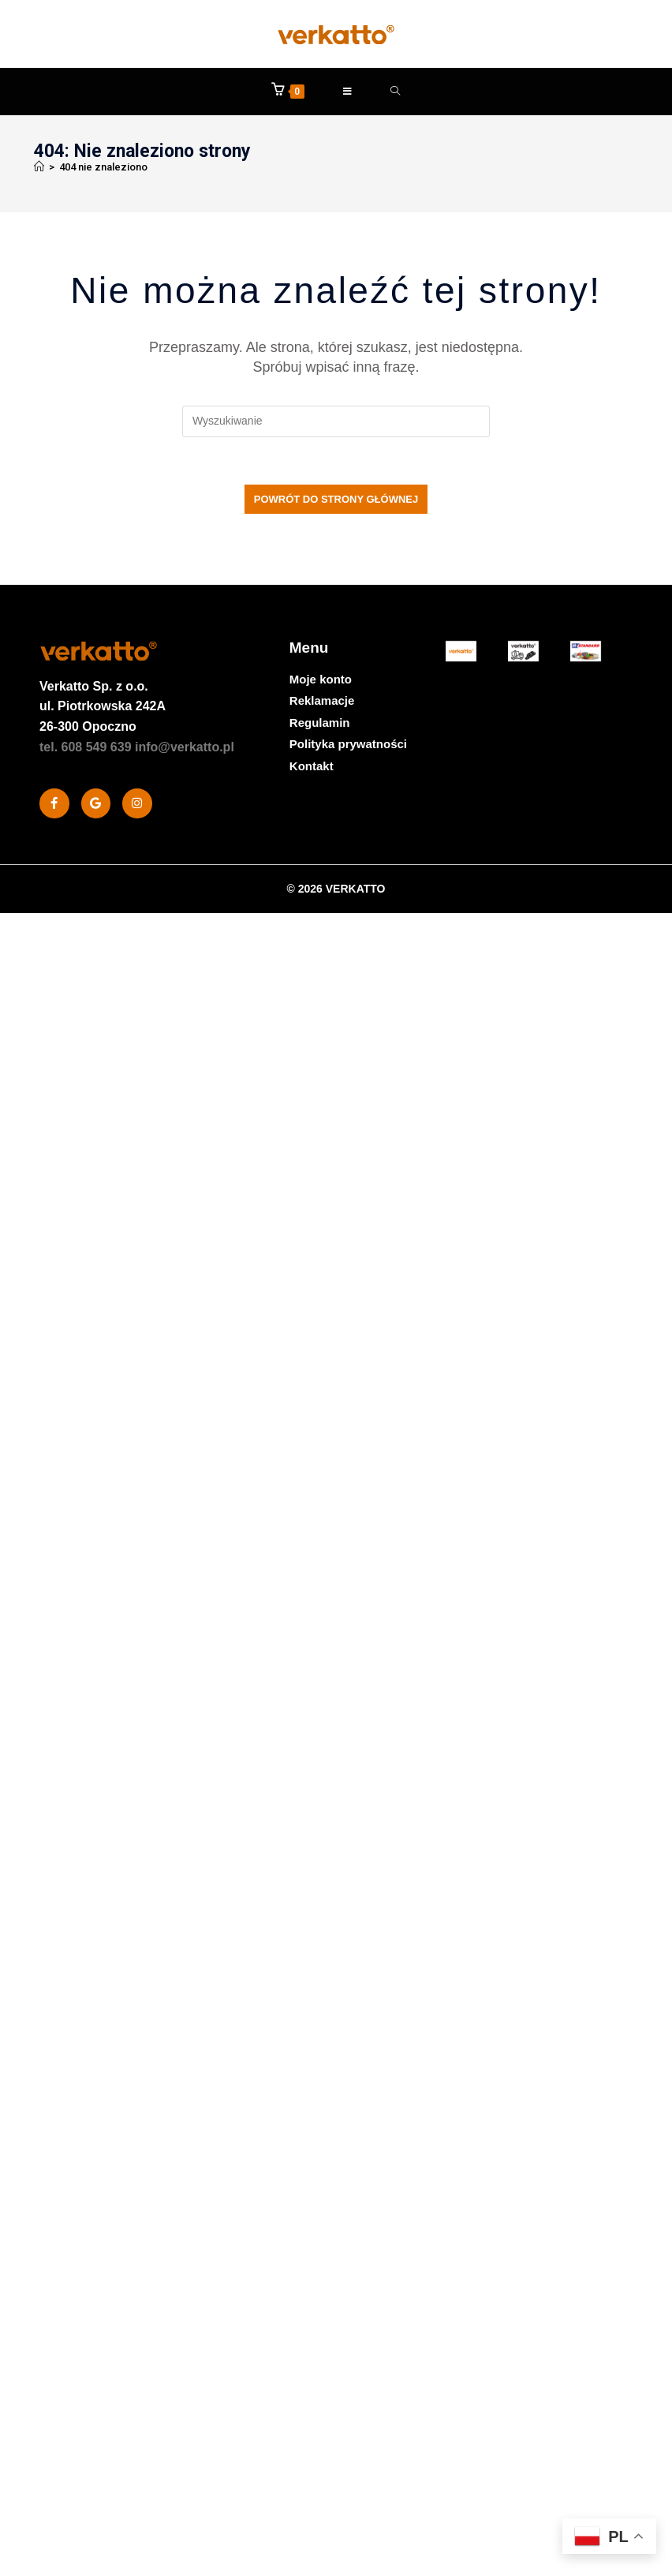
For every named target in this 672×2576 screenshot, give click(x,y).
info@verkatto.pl (184, 747)
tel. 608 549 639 (85, 747)
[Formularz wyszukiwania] (395, 91)
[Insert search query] (336, 421)
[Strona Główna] (39, 167)
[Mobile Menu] (348, 91)
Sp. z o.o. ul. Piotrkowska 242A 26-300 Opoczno (102, 706)
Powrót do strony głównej (336, 499)
